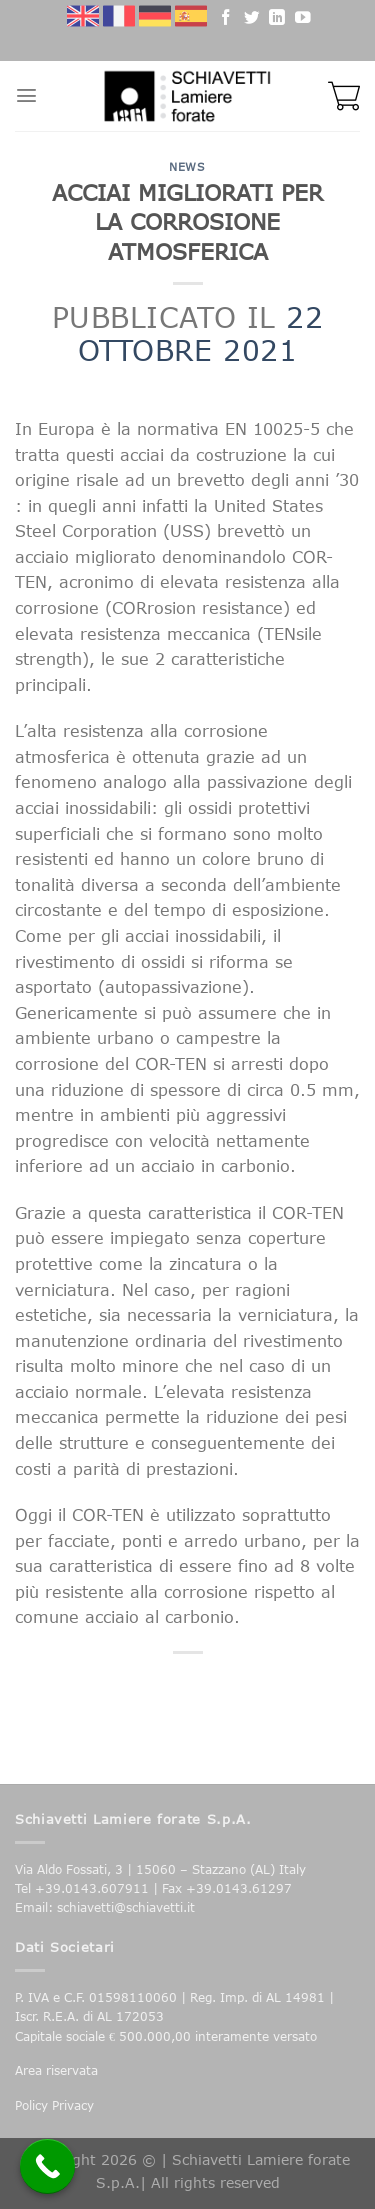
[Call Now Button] (47, 2166)
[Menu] (26, 95)
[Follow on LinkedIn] (277, 20)
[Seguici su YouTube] (303, 20)
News (187, 166)
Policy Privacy (54, 2105)
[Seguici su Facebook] (226, 20)
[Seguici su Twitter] (252, 20)
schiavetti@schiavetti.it (126, 1907)
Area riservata (56, 2070)
